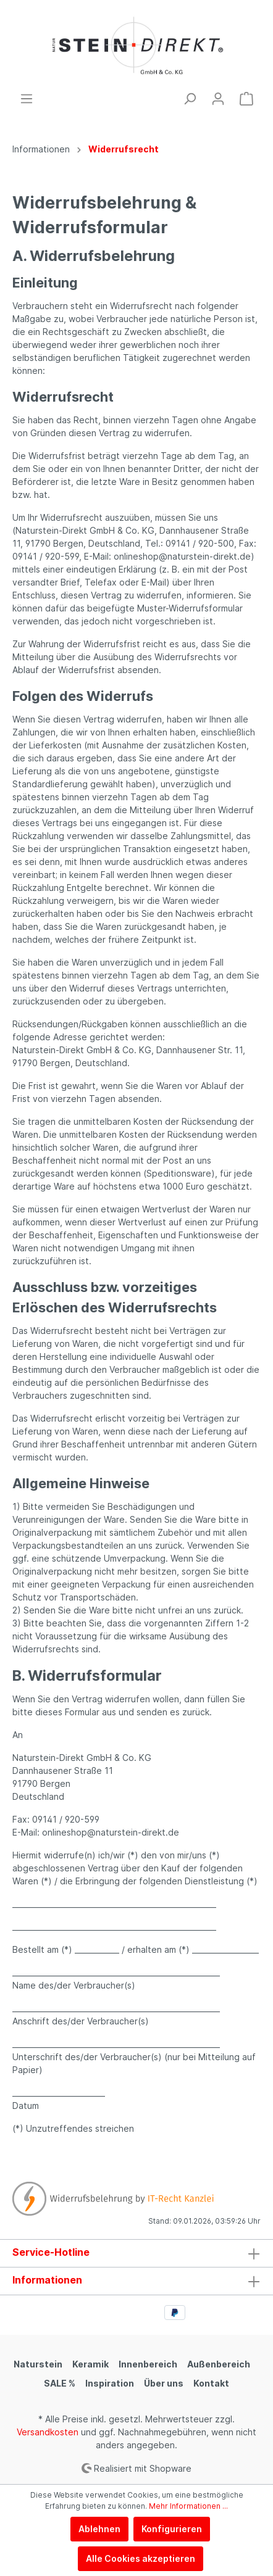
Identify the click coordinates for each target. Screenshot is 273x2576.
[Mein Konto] (218, 98)
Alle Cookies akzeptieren (140, 2558)
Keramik (90, 2364)
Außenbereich (218, 2364)
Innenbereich (148, 2364)
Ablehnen (99, 2529)
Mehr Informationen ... (188, 2506)
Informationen (47, 2280)
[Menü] (26, 98)
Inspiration (109, 2383)
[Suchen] (189, 98)
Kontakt (211, 2383)
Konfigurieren (171, 2529)
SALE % (59, 2383)
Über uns (163, 2383)
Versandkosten (47, 2432)
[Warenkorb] (246, 98)
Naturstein (38, 2364)
